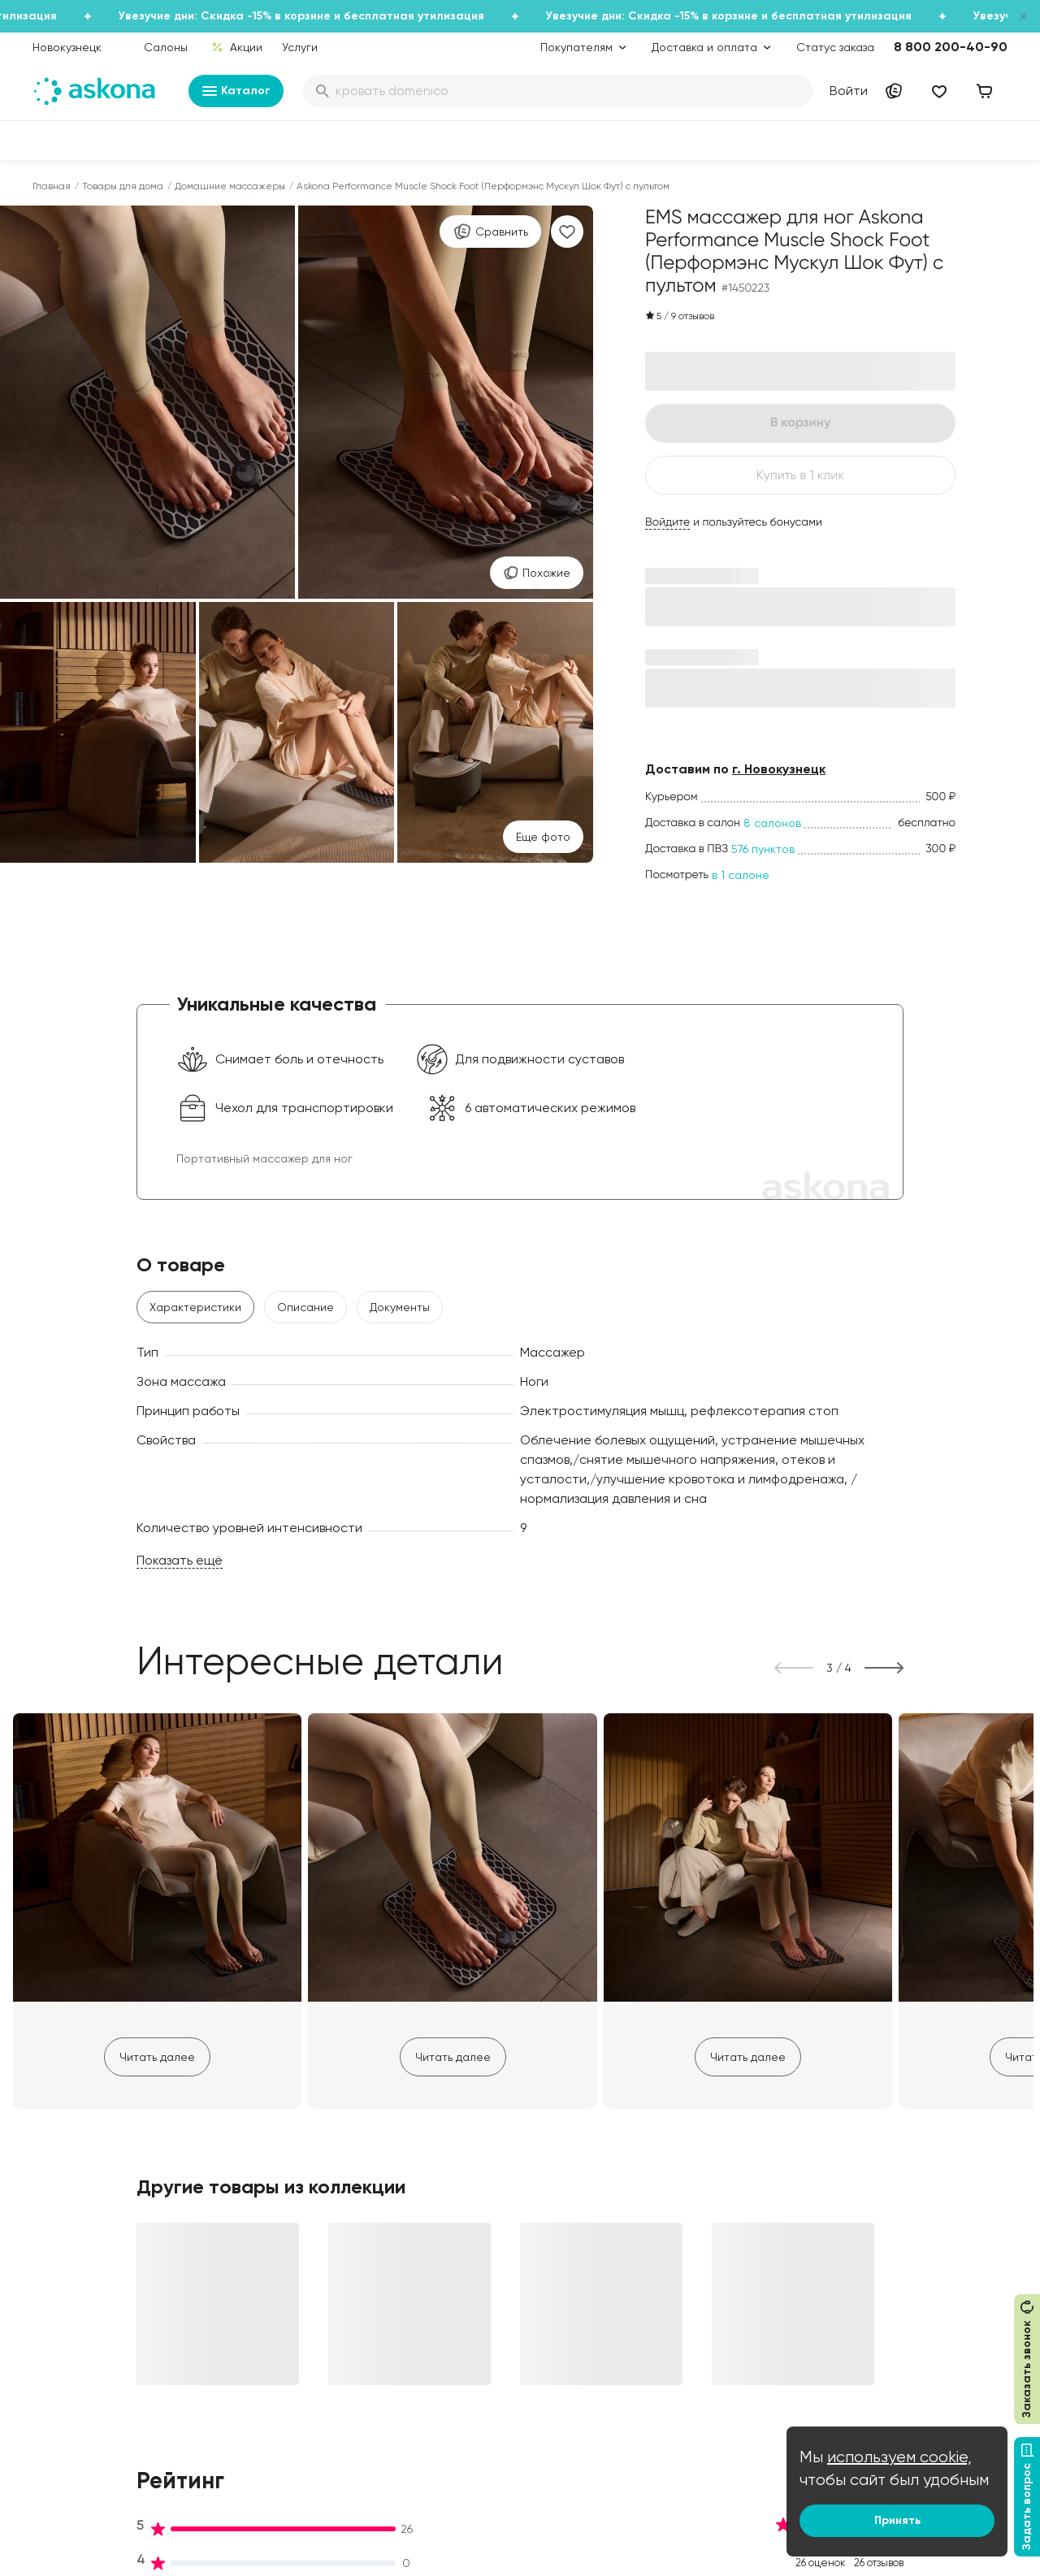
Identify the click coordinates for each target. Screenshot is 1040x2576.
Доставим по (735, 769)
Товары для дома (122, 186)
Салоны (166, 47)
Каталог (236, 91)
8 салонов (772, 823)
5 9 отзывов (679, 316)
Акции (236, 47)
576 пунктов (763, 849)
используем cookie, (899, 2457)
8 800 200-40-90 (951, 46)
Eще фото (543, 836)
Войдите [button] (667, 522)
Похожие (536, 573)
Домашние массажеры (230, 186)
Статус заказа (835, 47)
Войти (849, 90)
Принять (897, 2520)
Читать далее (157, 2056)
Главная (51, 186)
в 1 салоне (740, 875)
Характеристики (195, 1307)
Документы (400, 1307)
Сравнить (490, 231)
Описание (305, 1307)
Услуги (300, 47)
